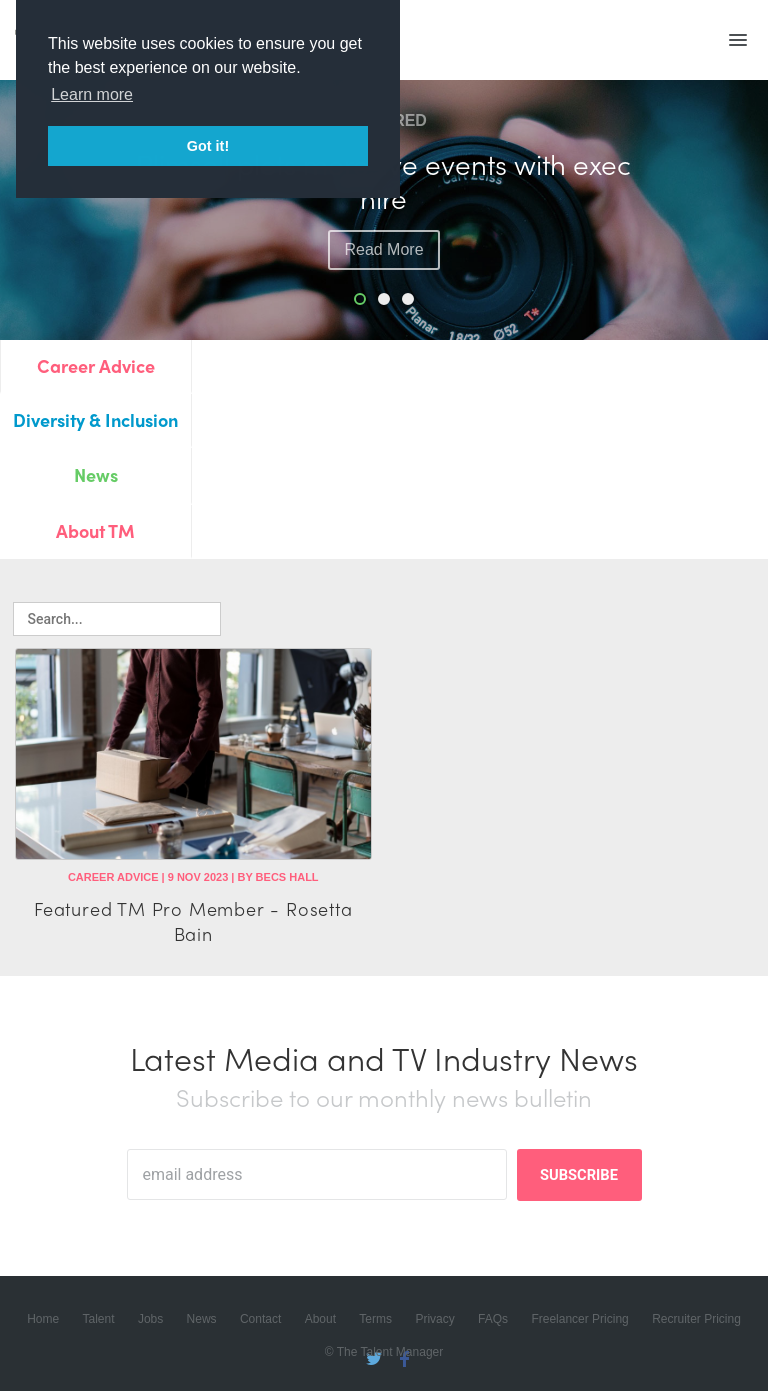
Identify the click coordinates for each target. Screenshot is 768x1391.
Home (43, 1319)
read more (383, 249)
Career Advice (96, 365)
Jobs (150, 1319)
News (96, 474)
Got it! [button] (208, 146)
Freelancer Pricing (579, 1319)
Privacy (434, 1319)
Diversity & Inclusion (95, 419)
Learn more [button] (92, 94)
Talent (99, 1319)
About (320, 1319)
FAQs (493, 1319)
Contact (260, 1319)
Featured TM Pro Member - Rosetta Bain (193, 921)
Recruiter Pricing (696, 1319)
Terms (375, 1319)
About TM (95, 530)
